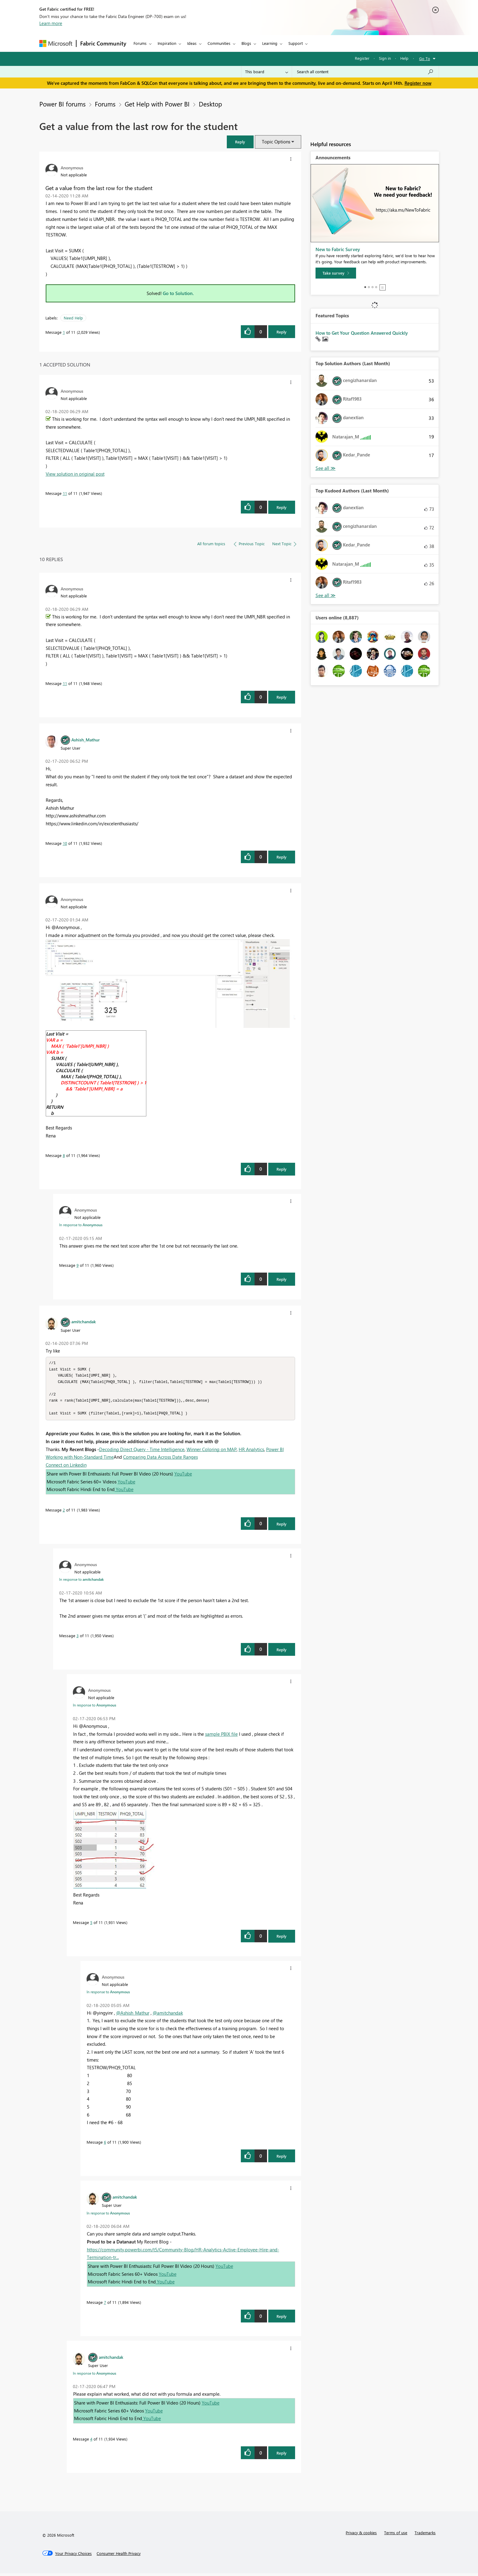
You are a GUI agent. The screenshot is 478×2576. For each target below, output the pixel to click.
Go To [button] (424, 58)
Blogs (246, 43)
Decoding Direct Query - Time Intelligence (141, 1452)
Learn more (50, 23)
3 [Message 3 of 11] (78, 1638)
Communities (219, 43)
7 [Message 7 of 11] (105, 2305)
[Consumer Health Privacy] (119, 2556)
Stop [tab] (383, 287)
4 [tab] (376, 287)
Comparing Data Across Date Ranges (160, 1460)
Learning (269, 43)
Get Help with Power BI (157, 103)
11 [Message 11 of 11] (65, 493)
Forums (140, 43)
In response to (80, 1224)
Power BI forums (62, 103)
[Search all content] (365, 71)
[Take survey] (336, 273)
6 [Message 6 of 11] (105, 2144)
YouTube (183, 1476)
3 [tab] (372, 287)
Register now (418, 83)
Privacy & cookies (361, 2535)
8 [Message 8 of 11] (64, 1155)
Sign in (385, 58)
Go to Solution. (178, 293)
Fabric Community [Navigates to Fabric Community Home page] (103, 43)
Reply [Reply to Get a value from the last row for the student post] (281, 331)
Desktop (210, 103)
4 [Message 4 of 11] (91, 2441)
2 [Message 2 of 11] (64, 1512)
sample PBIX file (221, 1737)
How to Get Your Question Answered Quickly (362, 333)
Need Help (73, 318)
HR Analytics (251, 1452)
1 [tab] (365, 287)
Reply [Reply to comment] (281, 507)
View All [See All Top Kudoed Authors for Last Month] (326, 595)
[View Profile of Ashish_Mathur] (85, 740)
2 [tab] (369, 287)
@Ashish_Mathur (132, 2015)
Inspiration (167, 43)
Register (362, 58)
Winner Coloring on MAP (212, 1452)
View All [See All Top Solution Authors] (326, 468)
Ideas (192, 43)
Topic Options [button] (276, 142)
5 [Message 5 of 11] (91, 1925)
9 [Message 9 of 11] (78, 1265)
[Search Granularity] (266, 71)
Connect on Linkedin (66, 1468)
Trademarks (425, 2535)
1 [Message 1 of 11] (64, 332)
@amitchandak (168, 2015)
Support (295, 43)
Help (404, 58)
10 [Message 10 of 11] (65, 843)
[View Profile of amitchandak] (83, 1321)
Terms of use (395, 2535)
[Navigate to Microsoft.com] (55, 43)
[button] (240, 141)
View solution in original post (75, 474)
